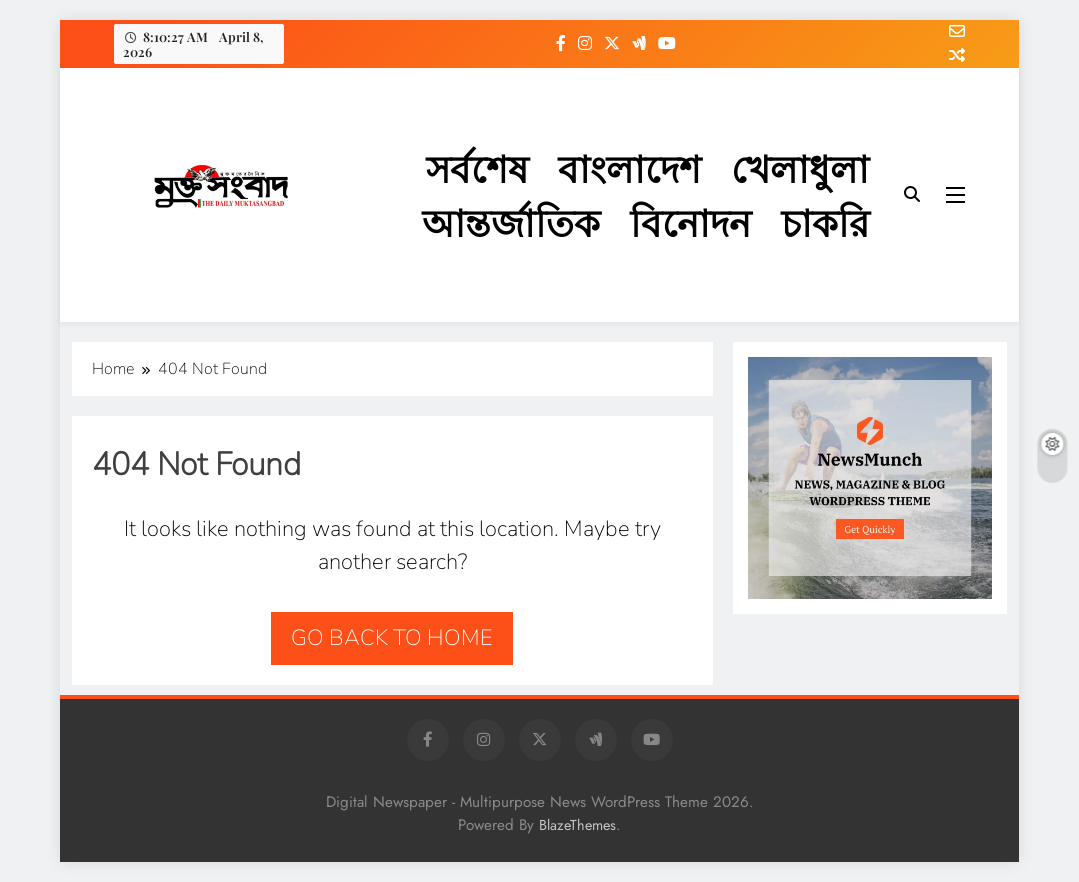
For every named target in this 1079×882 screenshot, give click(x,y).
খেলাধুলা (800, 167)
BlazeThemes (577, 825)
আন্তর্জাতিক (511, 221)
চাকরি (825, 221)
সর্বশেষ (477, 167)
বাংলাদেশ (629, 167)
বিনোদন (690, 221)
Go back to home (392, 638)
